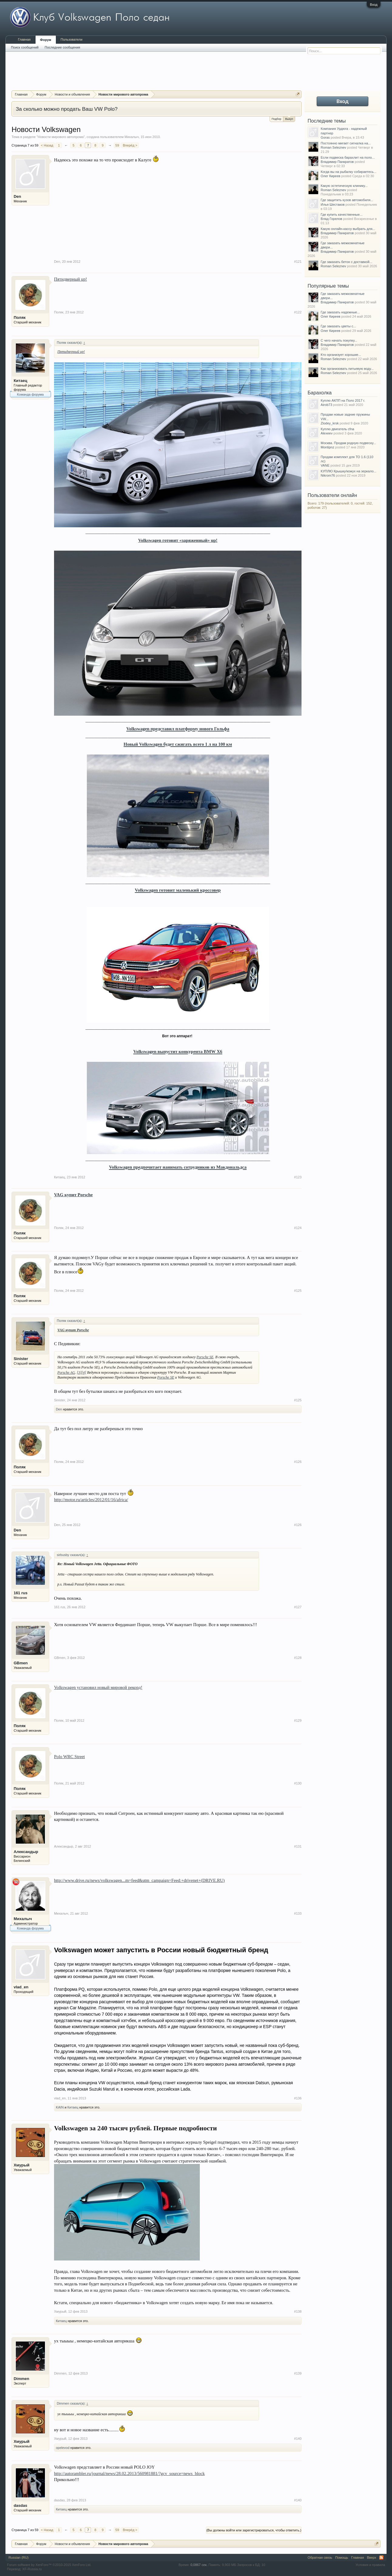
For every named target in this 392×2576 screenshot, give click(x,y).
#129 (298, 1720)
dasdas (20, 2505)
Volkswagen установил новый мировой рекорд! (98, 1687)
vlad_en (21, 1987)
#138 (298, 2311)
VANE (325, 465)
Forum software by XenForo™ (49, 2565)
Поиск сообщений (25, 47)
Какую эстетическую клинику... (344, 185)
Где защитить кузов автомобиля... (347, 200)
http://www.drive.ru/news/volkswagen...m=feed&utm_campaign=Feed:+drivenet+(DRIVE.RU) (139, 1880)
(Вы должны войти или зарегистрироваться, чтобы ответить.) (253, 2530)
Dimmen (21, 2378)
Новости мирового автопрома (61, 137)
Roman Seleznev (333, 147)
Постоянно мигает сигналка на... (346, 143)
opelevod (63, 2447)
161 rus (21, 1593)
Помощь (341, 2557)
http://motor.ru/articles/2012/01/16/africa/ (91, 1499)
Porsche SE (204, 1357)
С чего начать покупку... (339, 340)
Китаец (20, 380)
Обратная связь (320, 2557)
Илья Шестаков (333, 204)
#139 (298, 2373)
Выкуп (289, 118)
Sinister (21, 1358)
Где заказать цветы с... (338, 326)
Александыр (26, 1851)
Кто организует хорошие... (341, 354)
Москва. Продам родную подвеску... (348, 443)
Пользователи (72, 39)
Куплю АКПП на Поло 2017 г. (343, 400)
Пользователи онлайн (332, 495)
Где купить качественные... (342, 214)
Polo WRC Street (69, 1756)
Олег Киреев (330, 176)
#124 (298, 1228)
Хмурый (21, 2165)
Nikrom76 (328, 475)
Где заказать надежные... (340, 312)
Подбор (276, 118)
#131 (298, 1846)
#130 (298, 1783)
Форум (45, 40)
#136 (298, 2098)
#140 (298, 2438)
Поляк (20, 317)
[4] (83, 1372)
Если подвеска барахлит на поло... (348, 157)
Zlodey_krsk (330, 423)
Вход (373, 4)
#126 (298, 1462)
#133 (298, 1913)
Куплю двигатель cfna (337, 429)
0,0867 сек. (198, 2565)
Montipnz (327, 447)
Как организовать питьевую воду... (347, 368)
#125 (298, 1290)
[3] (79, 1372)
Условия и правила (370, 2565)
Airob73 (326, 405)
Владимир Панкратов (337, 162)
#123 (298, 1177)
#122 (298, 312)
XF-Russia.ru (32, 2569)
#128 (298, 1657)
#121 (298, 261)
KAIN (60, 2107)
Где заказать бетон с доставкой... (346, 262)
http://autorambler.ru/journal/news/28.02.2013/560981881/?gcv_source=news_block (129, 2473)
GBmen (21, 1663)
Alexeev (326, 433)
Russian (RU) (19, 2557)
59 (117, 145)
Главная (24, 39)
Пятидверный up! (70, 279)
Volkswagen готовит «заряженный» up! (177, 540)
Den (17, 196)
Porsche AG (66, 1372)
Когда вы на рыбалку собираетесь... (348, 172)
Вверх (371, 2557)
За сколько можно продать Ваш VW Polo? (67, 109)
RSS (381, 2557)
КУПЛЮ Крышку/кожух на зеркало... (348, 471)
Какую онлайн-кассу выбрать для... (348, 229)
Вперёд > (130, 145)
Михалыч (131, 137)
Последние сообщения (62, 47)
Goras (325, 137)
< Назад (47, 145)
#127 (298, 1607)
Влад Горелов (331, 219)
